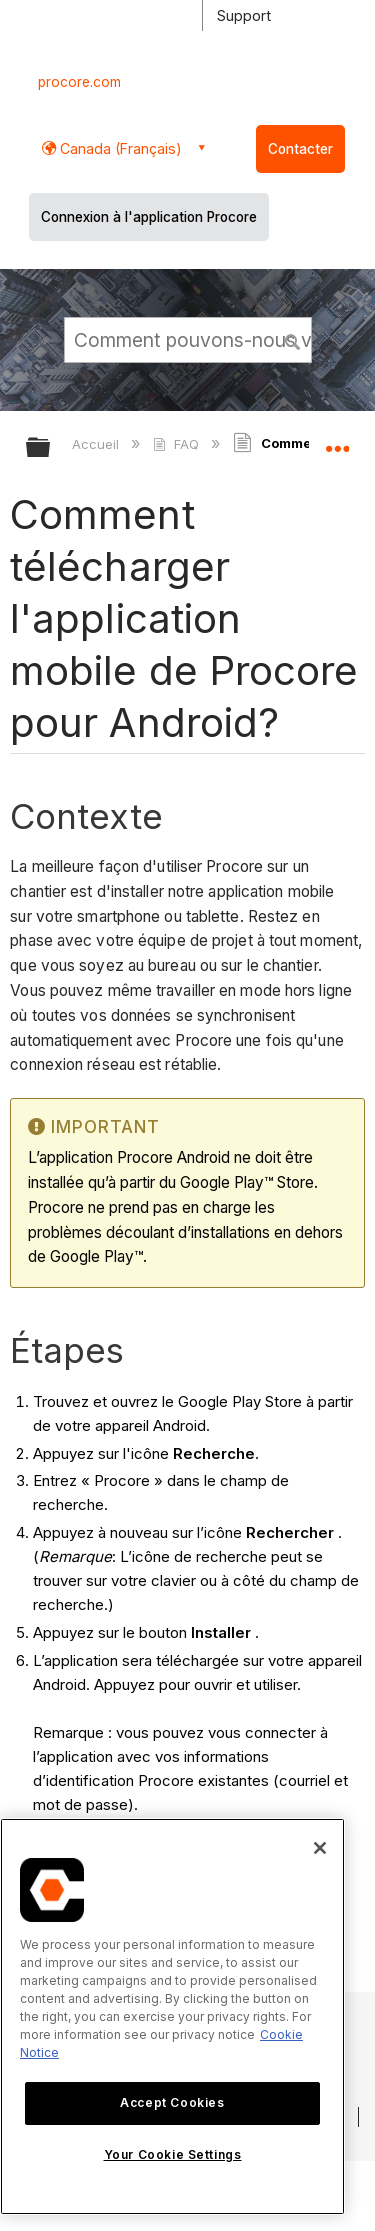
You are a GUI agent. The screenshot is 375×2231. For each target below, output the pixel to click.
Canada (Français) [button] (119, 148)
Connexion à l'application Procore (149, 217)
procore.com (79, 82)
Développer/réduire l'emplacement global (337, 441)
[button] (293, 339)
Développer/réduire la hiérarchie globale (51, 448)
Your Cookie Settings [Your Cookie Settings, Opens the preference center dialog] (173, 2154)
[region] (172, 2016)
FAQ (177, 444)
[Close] (320, 1848)
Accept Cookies (172, 2102)
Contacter (300, 149)
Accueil (97, 444)
